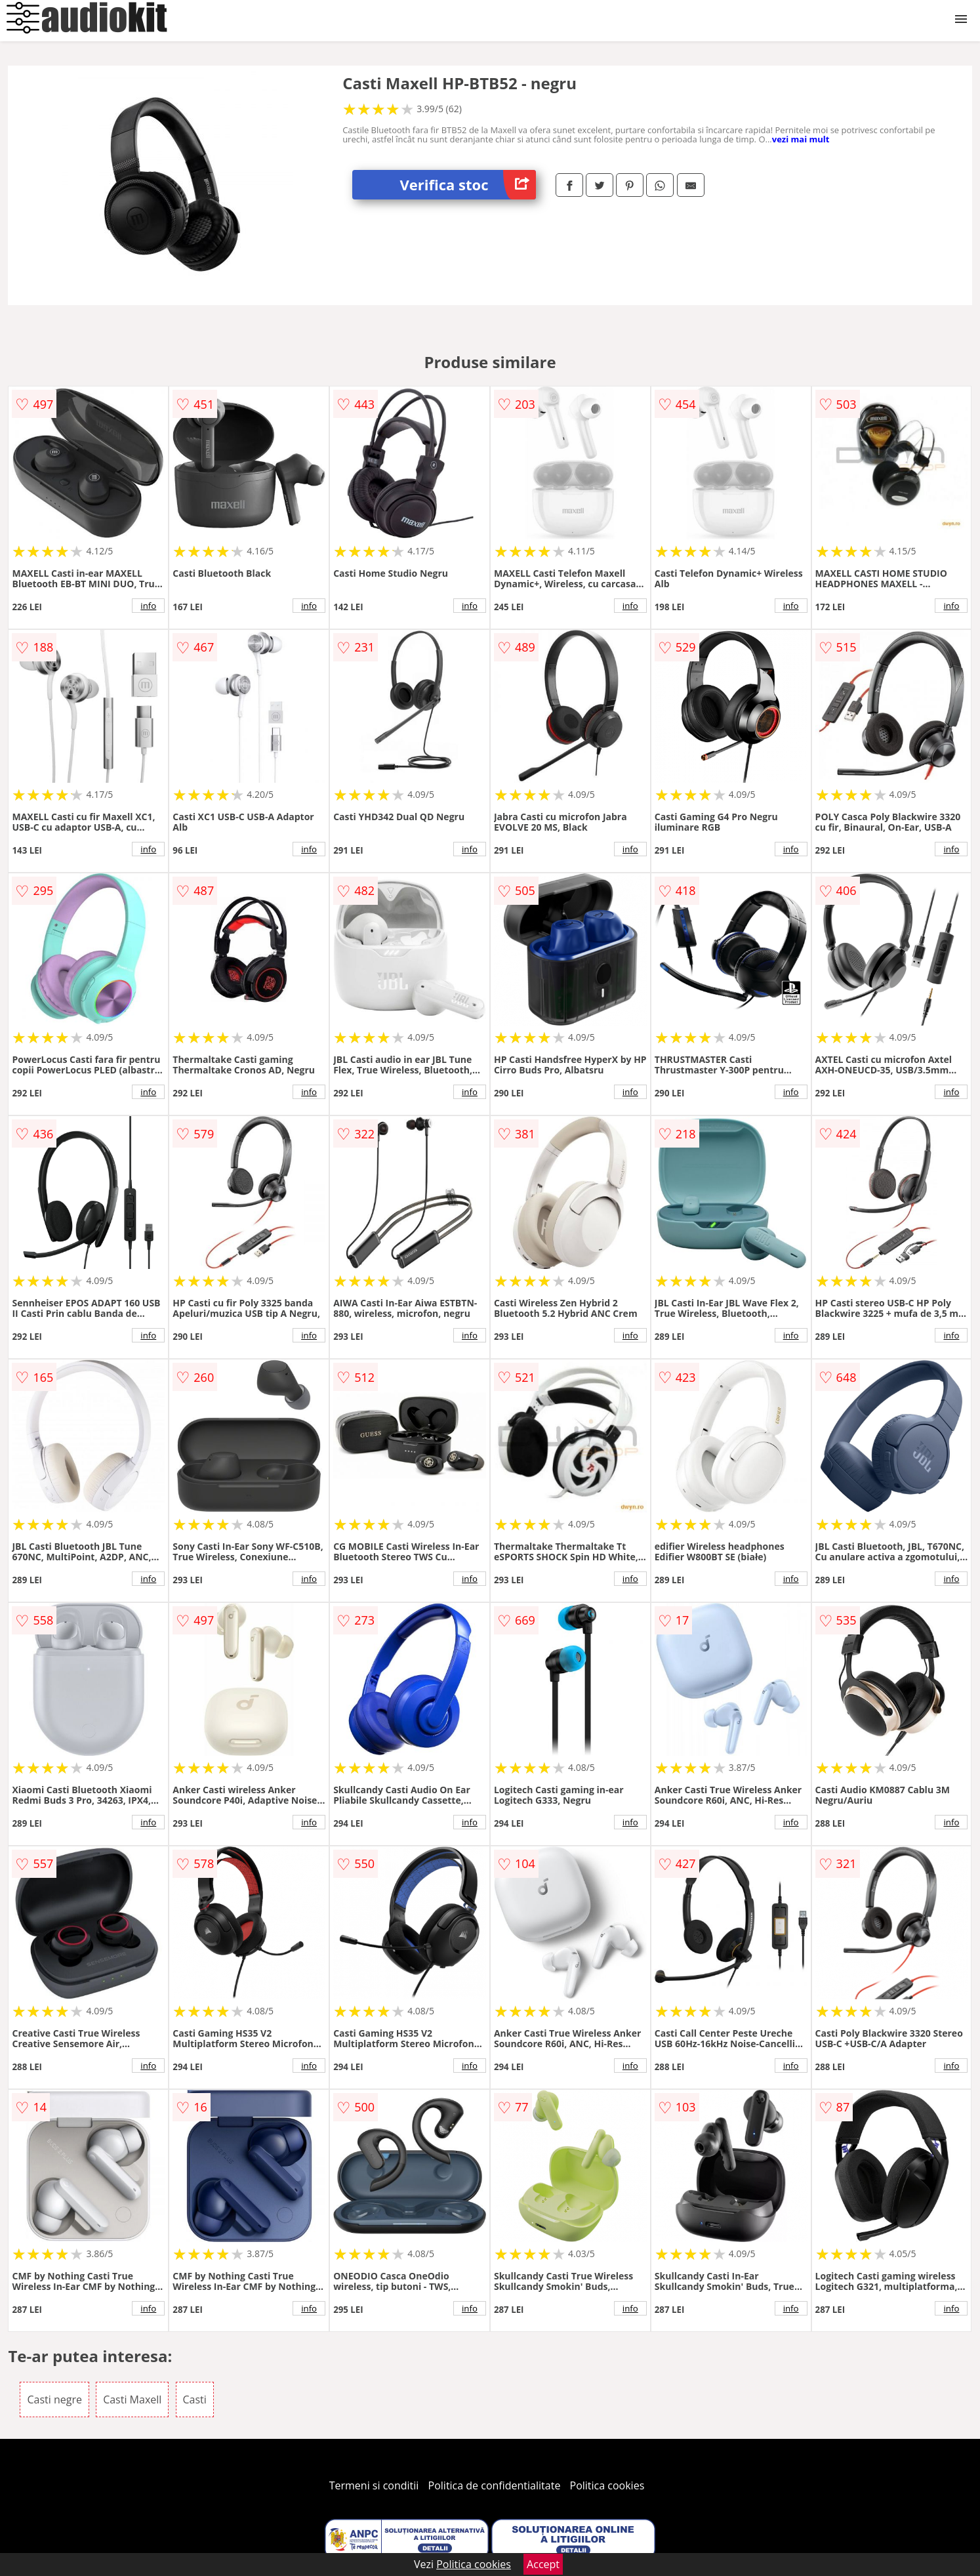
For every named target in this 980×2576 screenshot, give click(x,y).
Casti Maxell (132, 2399)
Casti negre (54, 2399)
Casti (195, 2399)
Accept (543, 2564)
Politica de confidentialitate (494, 2485)
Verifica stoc (468, 184)
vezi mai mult (801, 139)
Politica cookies (607, 2485)
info (148, 606)
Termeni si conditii (374, 2485)
